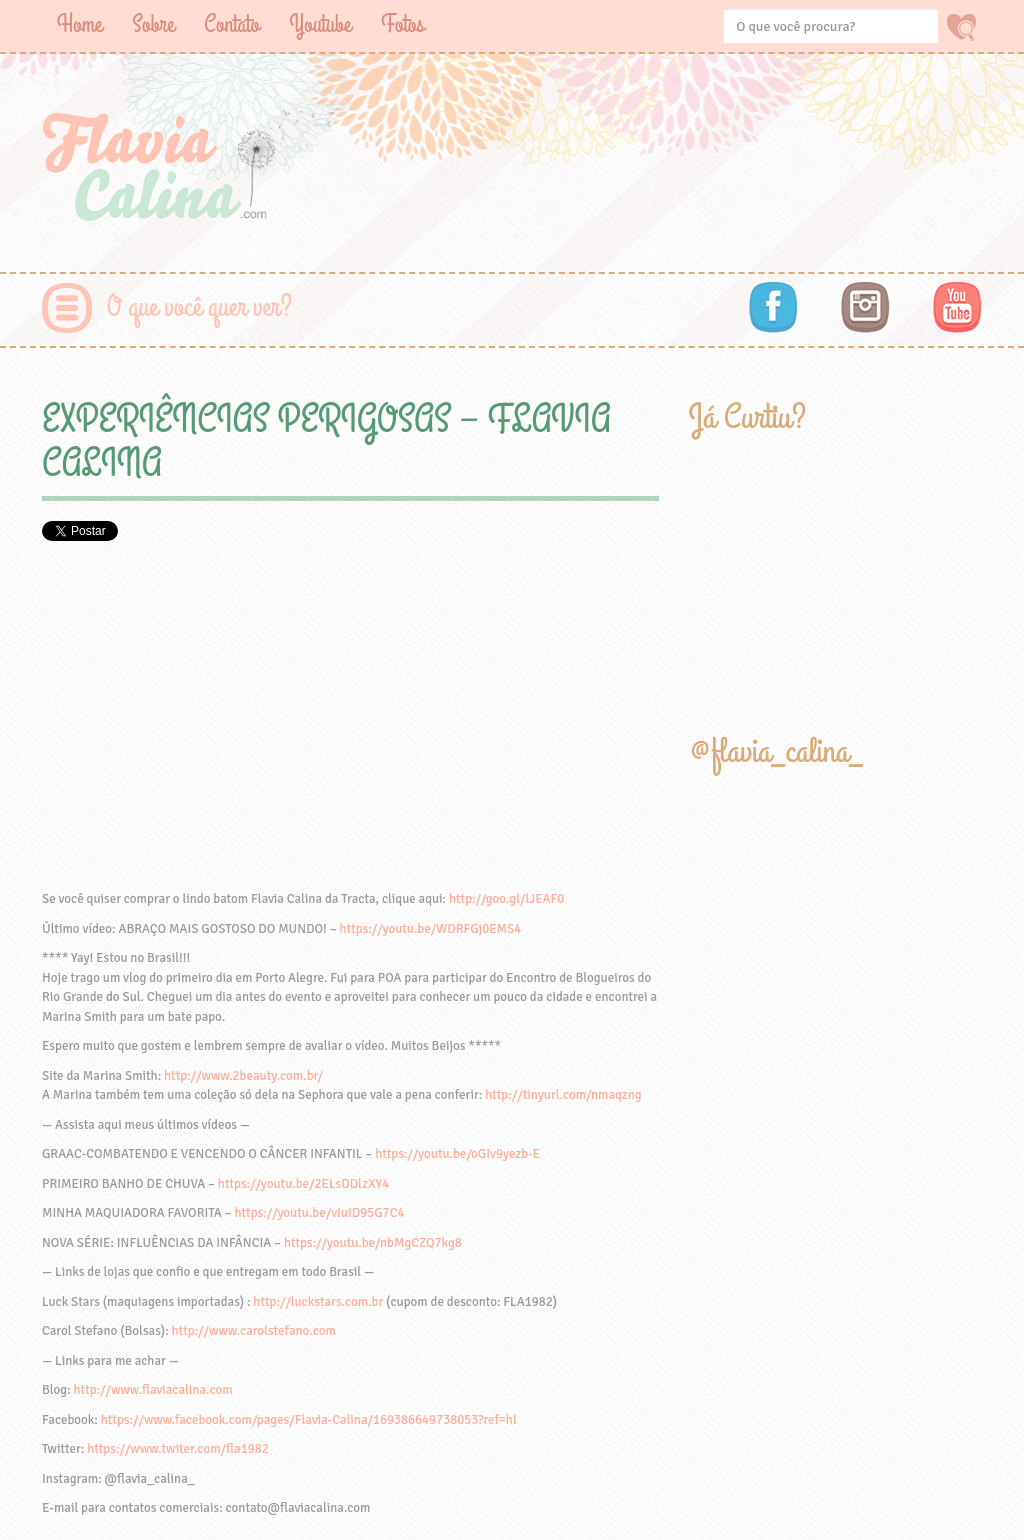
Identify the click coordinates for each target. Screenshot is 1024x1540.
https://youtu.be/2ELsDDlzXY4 (303, 1184)
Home (79, 24)
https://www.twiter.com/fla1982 (178, 1449)
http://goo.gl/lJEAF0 (506, 899)
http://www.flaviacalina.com (153, 1390)
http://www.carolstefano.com (254, 1331)
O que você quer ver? (199, 307)
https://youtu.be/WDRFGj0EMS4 (431, 929)
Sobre (153, 24)
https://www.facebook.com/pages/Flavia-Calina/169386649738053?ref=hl (309, 1420)
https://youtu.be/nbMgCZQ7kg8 (373, 1243)
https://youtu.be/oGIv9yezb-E (457, 1154)
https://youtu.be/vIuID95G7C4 (319, 1213)
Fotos (402, 24)
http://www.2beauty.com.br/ (243, 1076)
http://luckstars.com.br (318, 1302)
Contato (231, 24)
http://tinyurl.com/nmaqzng (563, 1095)
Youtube (320, 24)
